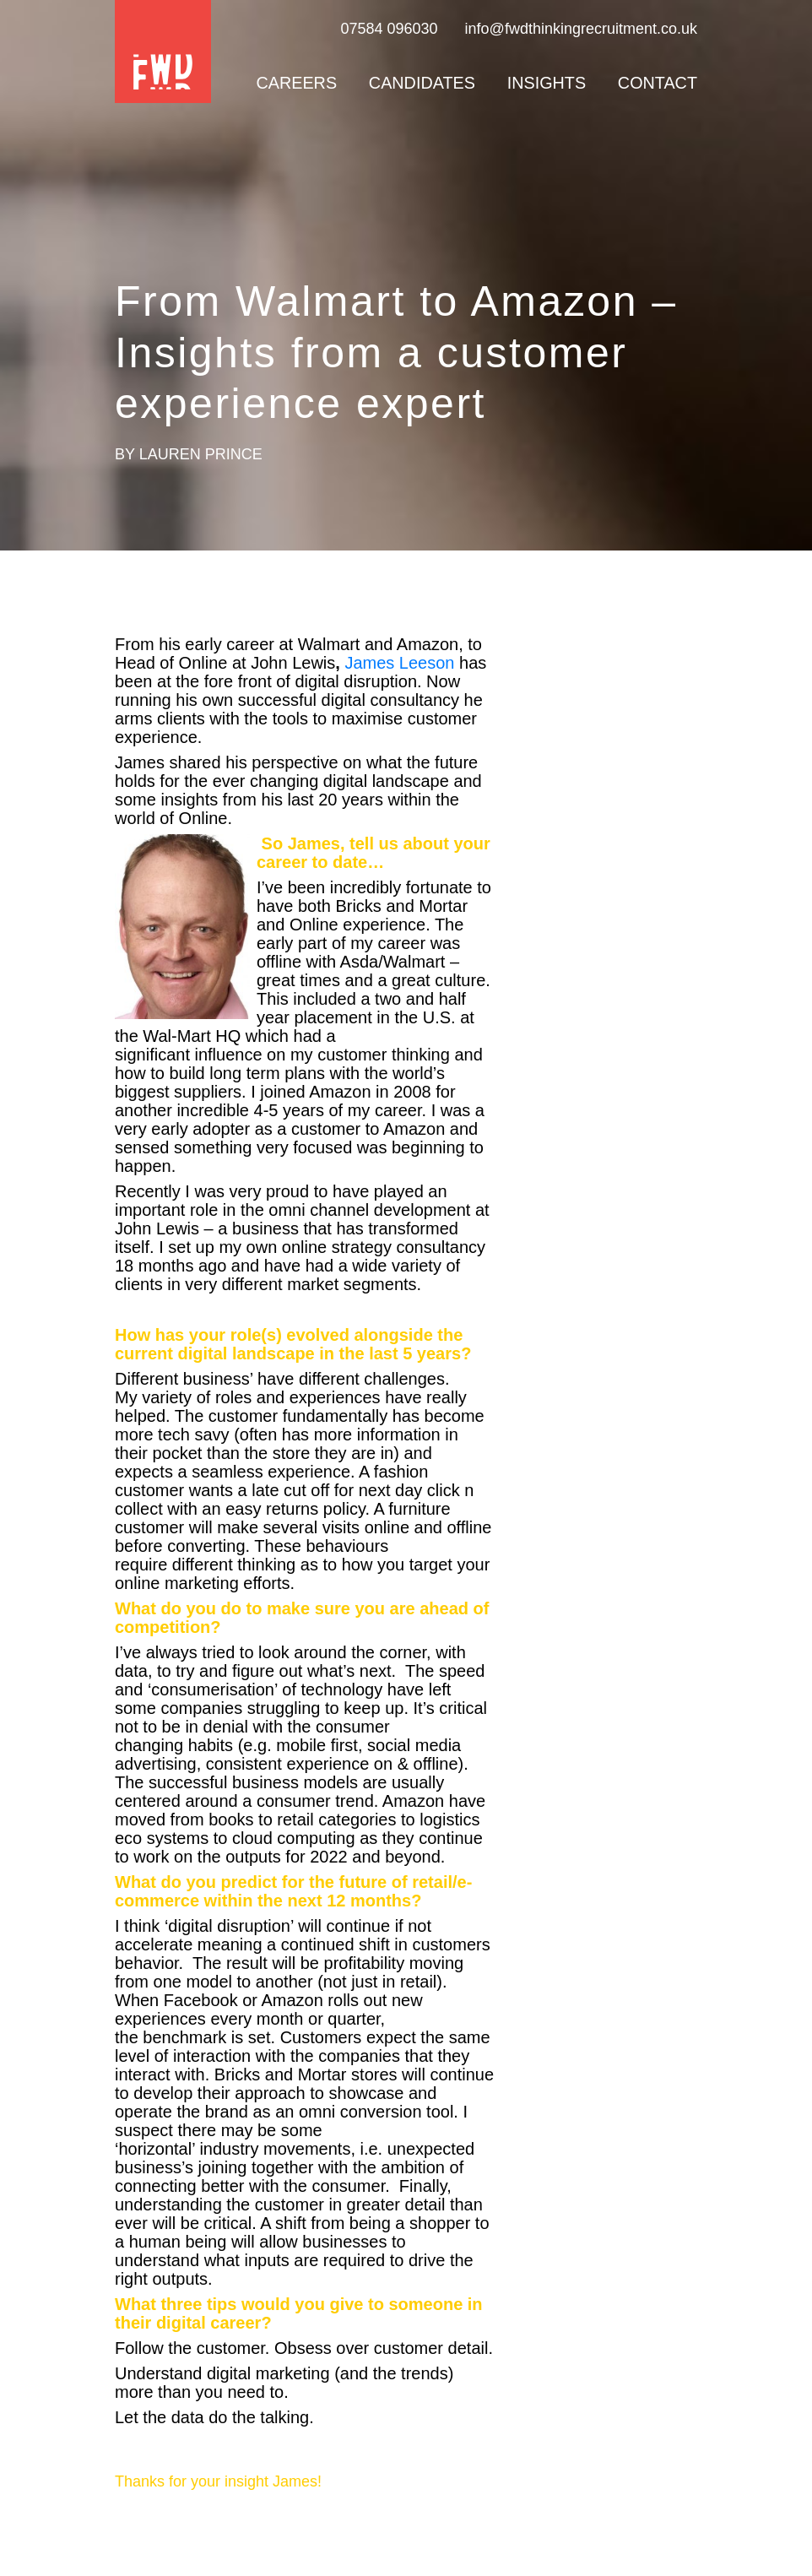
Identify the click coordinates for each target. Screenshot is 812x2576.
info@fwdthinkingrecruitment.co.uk (581, 28)
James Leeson (399, 662)
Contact (657, 82)
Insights (546, 82)
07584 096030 (388, 28)
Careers (296, 82)
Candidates (422, 82)
